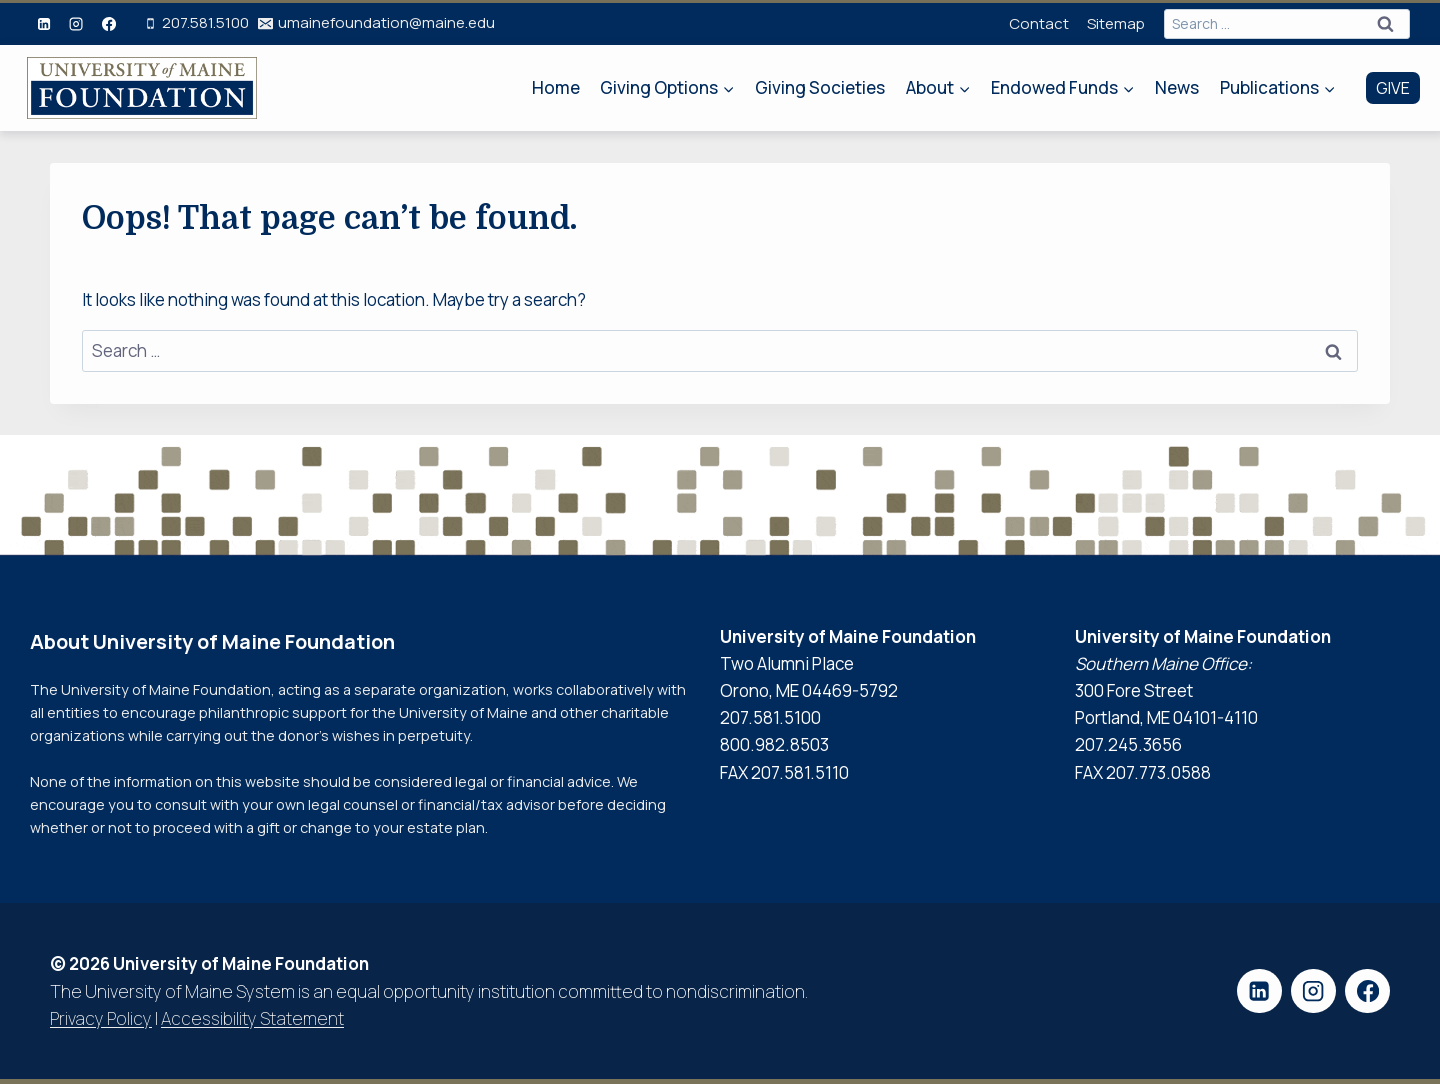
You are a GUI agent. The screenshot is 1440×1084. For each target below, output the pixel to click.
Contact (1039, 23)
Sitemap (1116, 23)
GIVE (1393, 88)
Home (556, 87)
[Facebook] (109, 24)
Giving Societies (820, 87)
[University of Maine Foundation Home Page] (142, 88)
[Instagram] (76, 24)
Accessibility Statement (252, 1018)
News (1177, 87)
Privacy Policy (101, 1018)
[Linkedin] (44, 24)
